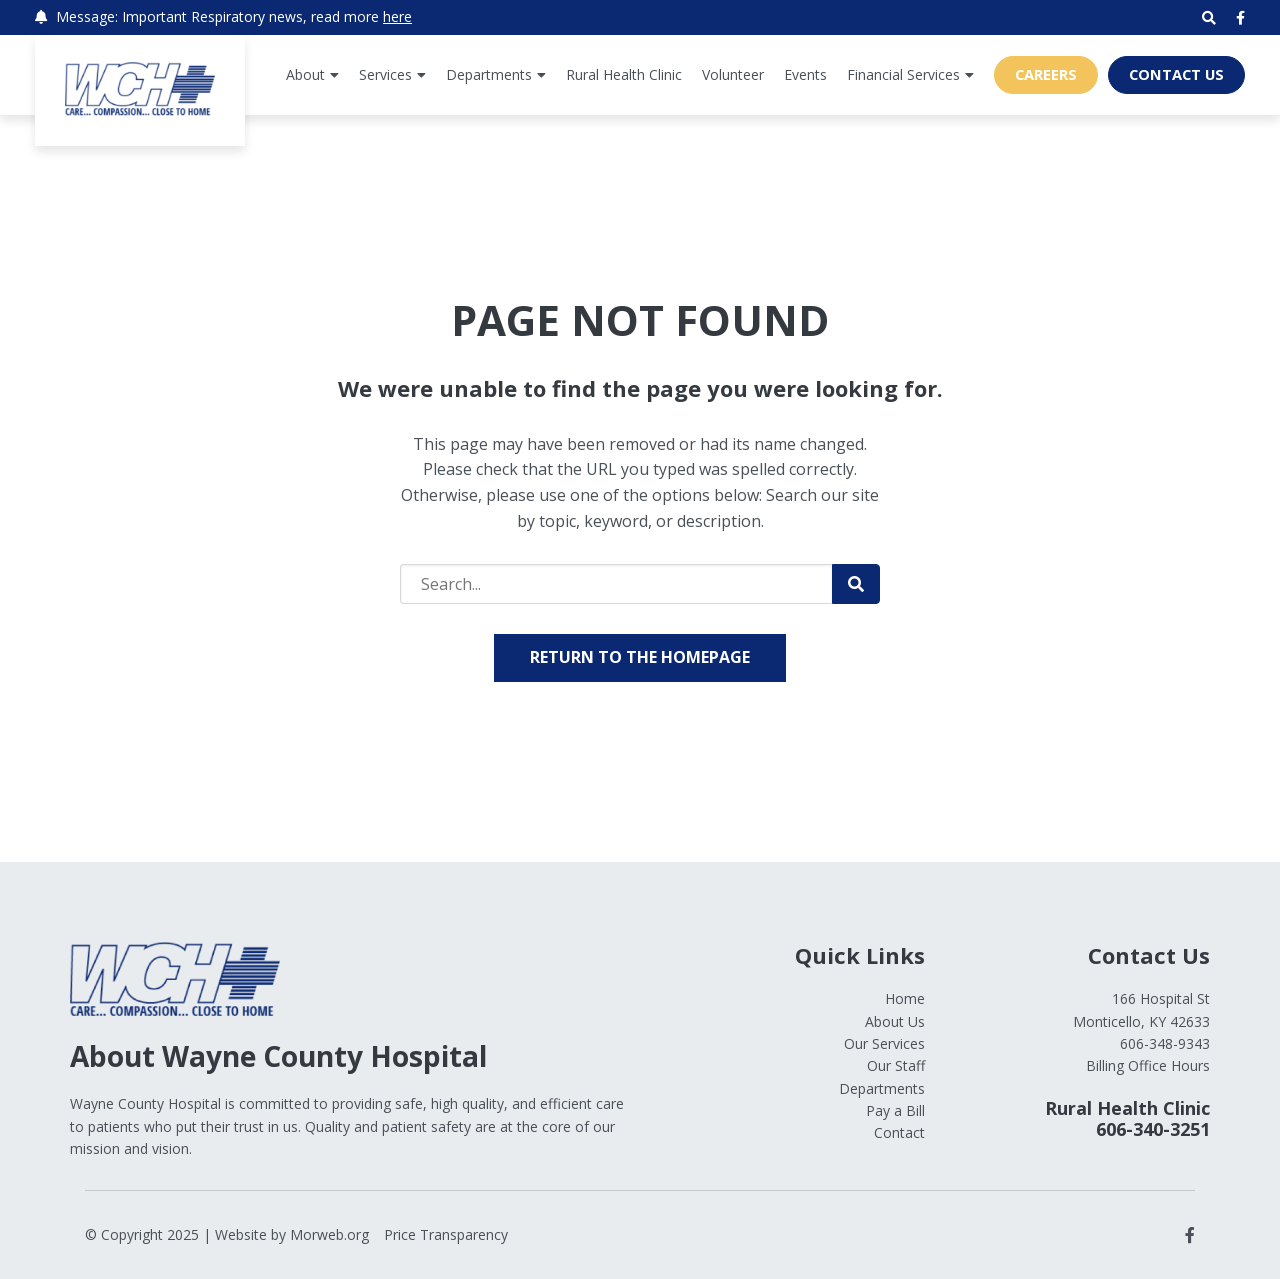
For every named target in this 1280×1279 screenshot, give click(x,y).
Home (905, 998)
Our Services (884, 1043)
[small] (1240, 18)
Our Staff (896, 1065)
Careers (1046, 74)
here (397, 16)
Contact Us (1176, 74)
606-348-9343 (1165, 1043)
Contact (899, 1132)
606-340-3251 (1153, 1129)
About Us (895, 1021)
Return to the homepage (640, 657)
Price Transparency (446, 1234)
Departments (882, 1088)
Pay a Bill (895, 1110)
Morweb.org (329, 1234)
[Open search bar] (1209, 18)
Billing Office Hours (1148, 1065)
